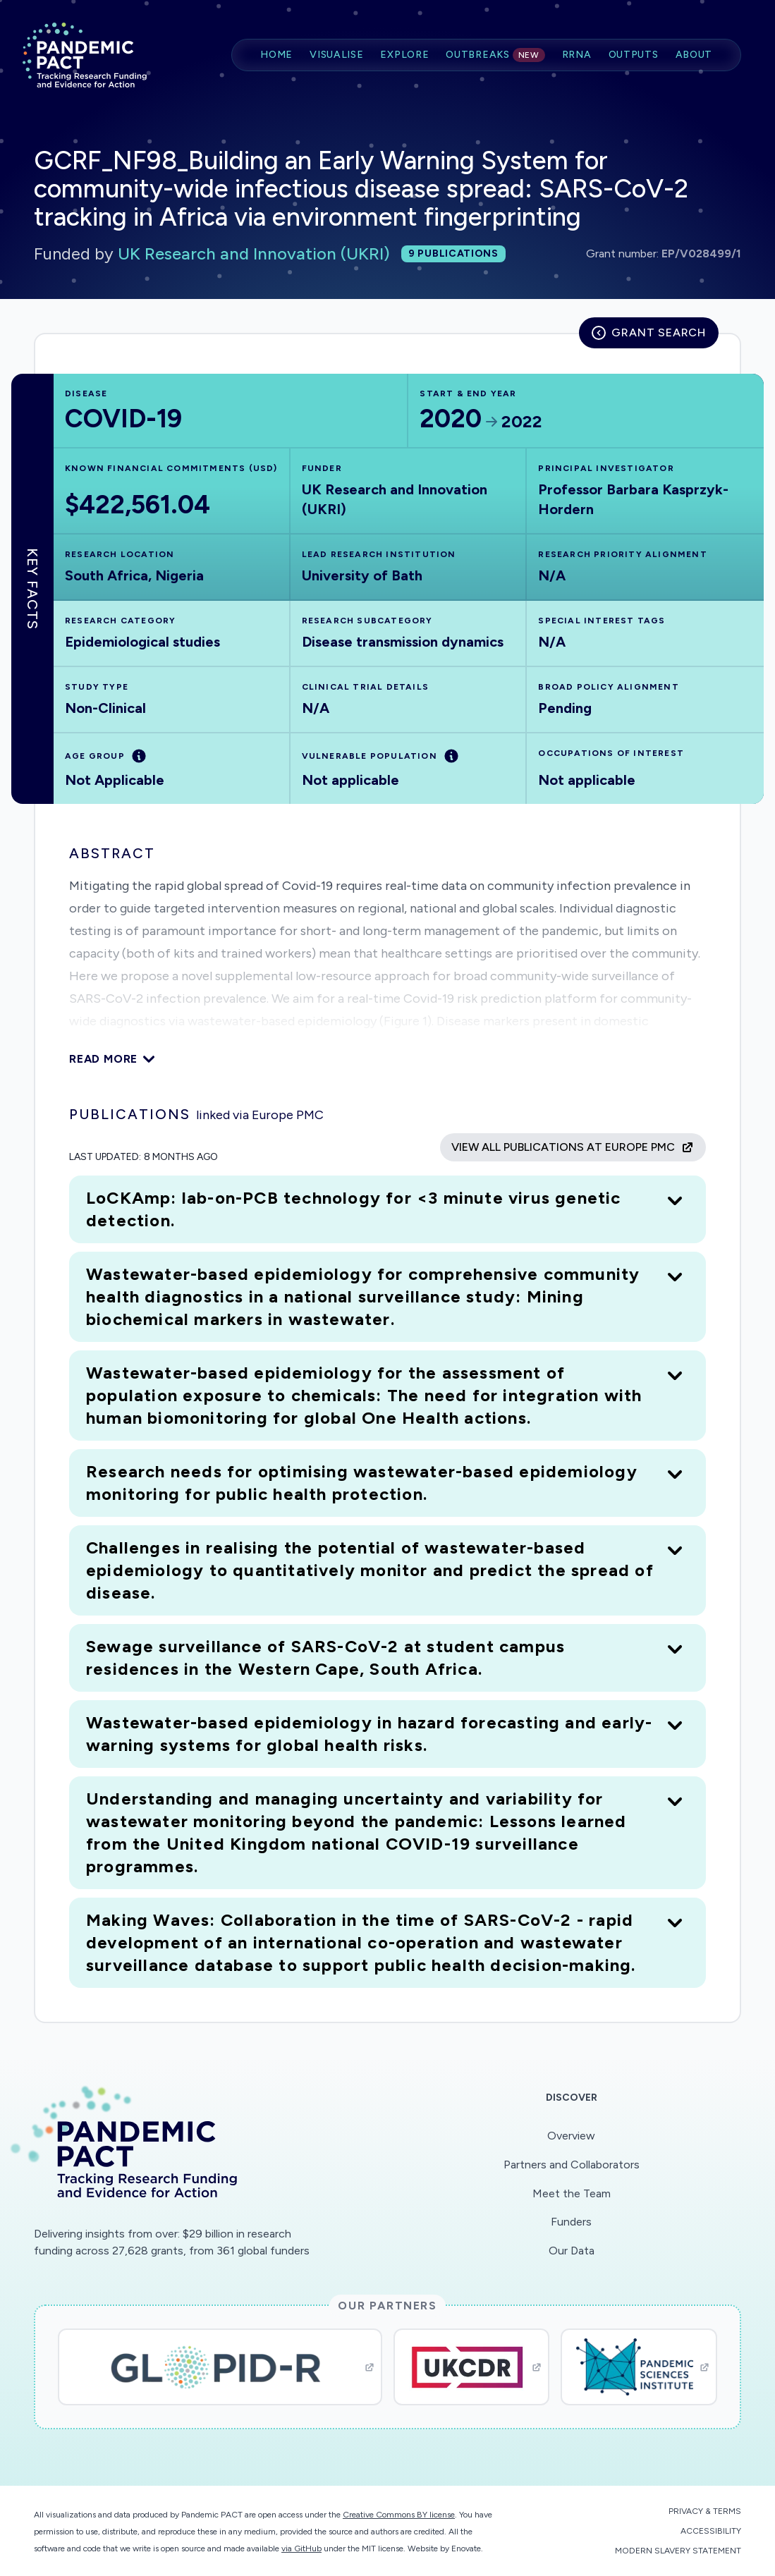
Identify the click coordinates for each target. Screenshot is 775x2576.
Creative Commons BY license (399, 2515)
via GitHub (301, 2548)
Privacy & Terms (705, 2511)
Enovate (466, 2548)
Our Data (571, 2250)
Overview (571, 2135)
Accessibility (711, 2531)
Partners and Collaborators (572, 2164)
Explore (404, 55)
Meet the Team (571, 2193)
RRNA (577, 55)
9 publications (453, 254)
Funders (571, 2221)
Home (276, 55)
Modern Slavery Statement (678, 2551)
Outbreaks (495, 55)
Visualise (336, 55)
